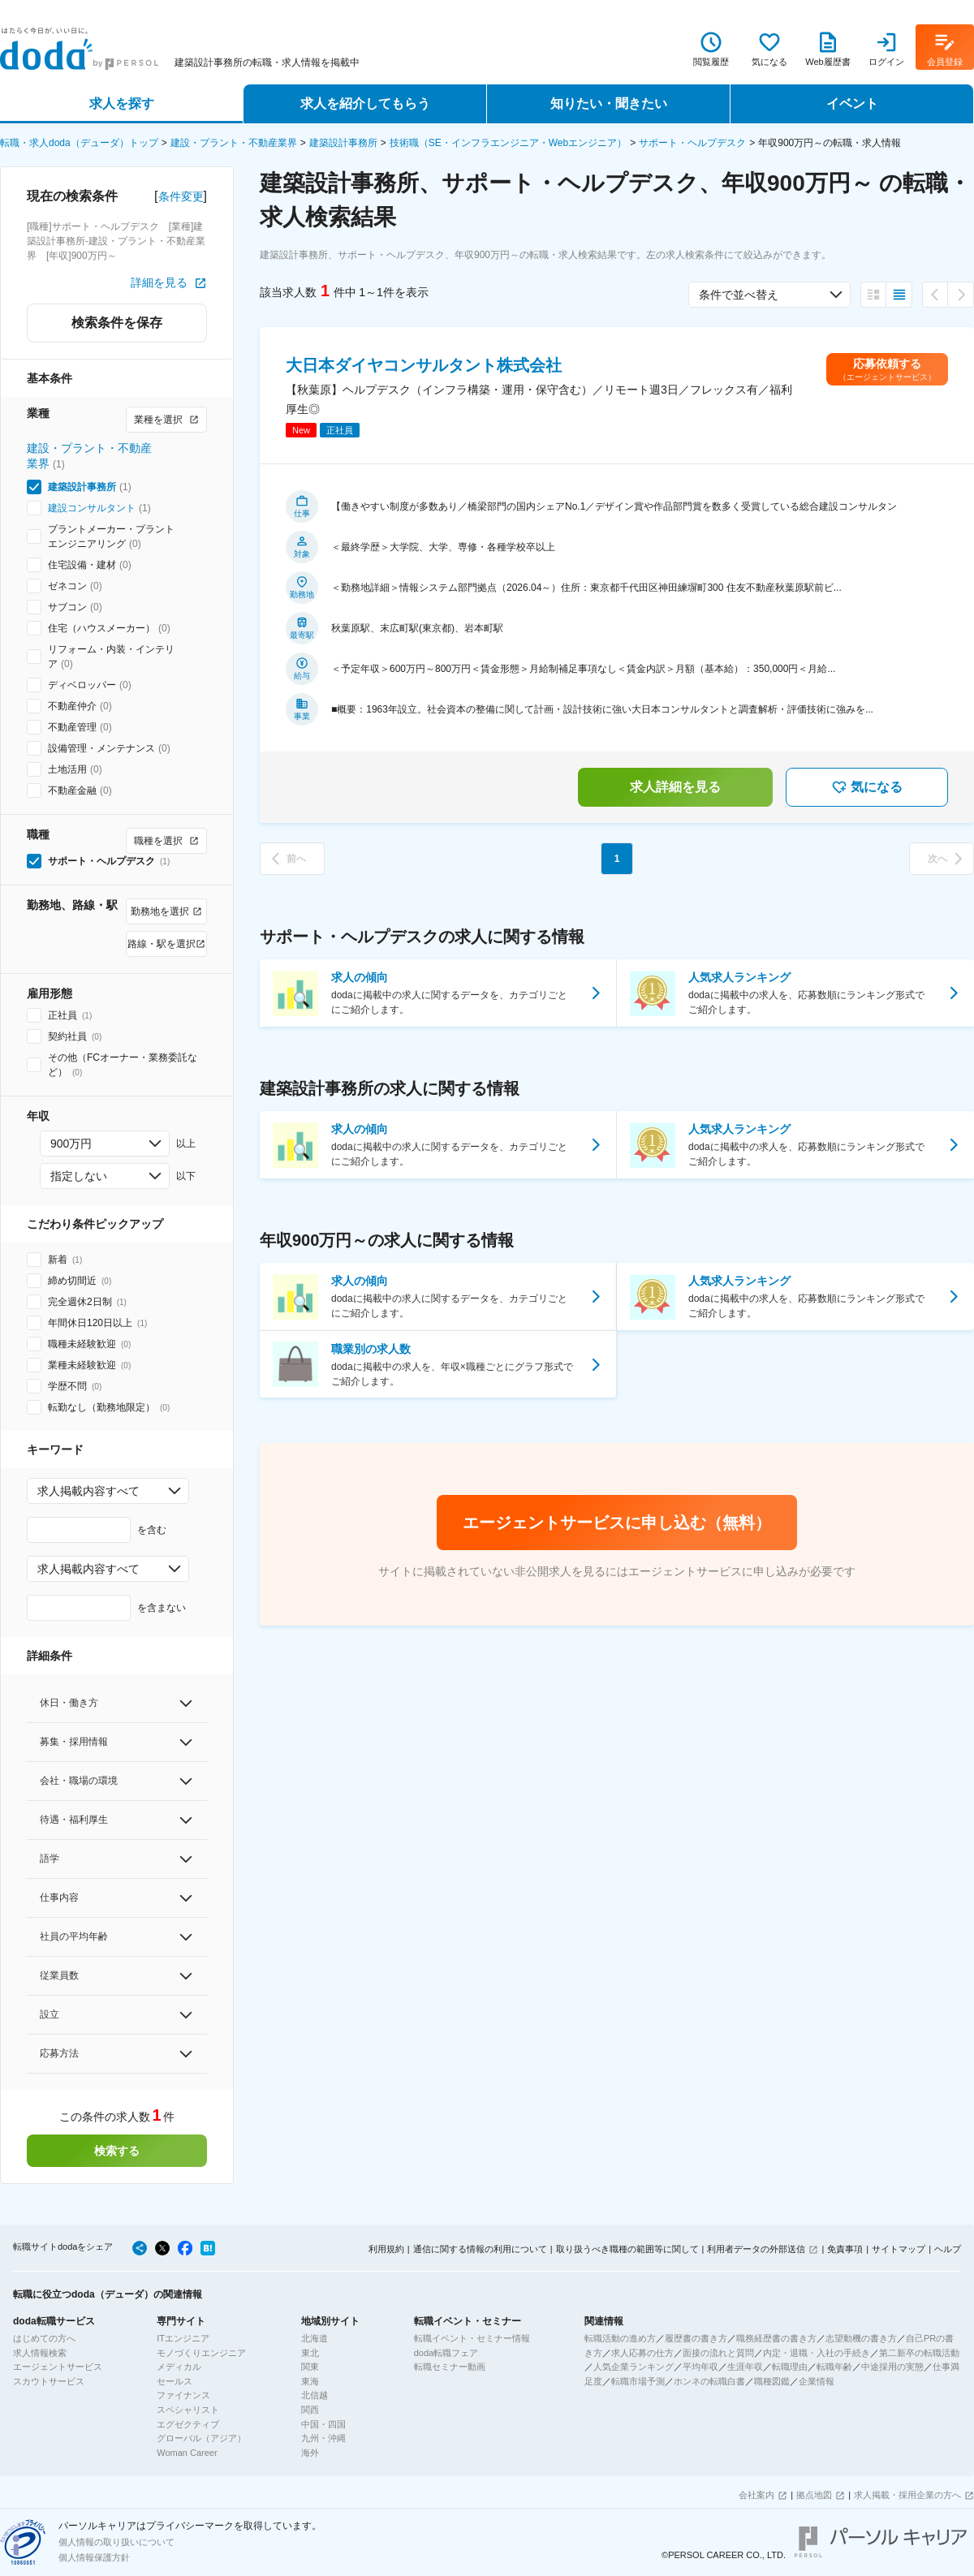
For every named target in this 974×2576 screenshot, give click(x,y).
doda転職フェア (446, 2353)
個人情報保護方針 (94, 2557)
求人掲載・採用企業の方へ (907, 2495)
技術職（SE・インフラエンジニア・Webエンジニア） (508, 143)
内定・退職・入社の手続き (816, 2353)
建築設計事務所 (343, 143)
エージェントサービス (57, 2366)
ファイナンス (183, 2395)
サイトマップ (898, 2249)
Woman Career (187, 2453)
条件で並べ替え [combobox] (738, 294)
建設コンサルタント (92, 508)
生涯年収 (745, 2366)
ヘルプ (947, 2249)
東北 (310, 2353)
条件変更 (181, 196)
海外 (310, 2453)
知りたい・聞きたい (608, 103)
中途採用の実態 (892, 2366)
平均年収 (700, 2366)
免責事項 (845, 2249)
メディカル (179, 2366)
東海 (310, 2381)
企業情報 (816, 2381)
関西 (310, 2409)
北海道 (314, 2338)
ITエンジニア (183, 2338)
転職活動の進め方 (620, 2338)
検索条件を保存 (116, 323)
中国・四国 (323, 2424)
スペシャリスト (188, 2409)
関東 (310, 2366)
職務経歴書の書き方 (776, 2338)
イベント (852, 103)
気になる (867, 787)
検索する (117, 2150)
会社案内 (756, 2495)
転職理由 (790, 2366)
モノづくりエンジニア (201, 2353)
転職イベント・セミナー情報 (472, 2338)
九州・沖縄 (323, 2438)
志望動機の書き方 (861, 2338)
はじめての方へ (44, 2338)
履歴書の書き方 (696, 2338)
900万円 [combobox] (71, 1143)
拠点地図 (814, 2495)
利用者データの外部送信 (756, 2249)
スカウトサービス (48, 2381)
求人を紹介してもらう (365, 103)
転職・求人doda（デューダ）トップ (79, 143)
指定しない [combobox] (78, 1176)
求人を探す (121, 103)
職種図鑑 (772, 2381)
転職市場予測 (638, 2381)
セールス (174, 2381)
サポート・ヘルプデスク (692, 143)
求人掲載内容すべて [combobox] (88, 1490)
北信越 (314, 2395)
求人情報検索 (40, 2353)
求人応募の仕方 (642, 2353)
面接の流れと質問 (718, 2353)
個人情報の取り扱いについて (116, 2542)
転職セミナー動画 (449, 2366)
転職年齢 (834, 2366)
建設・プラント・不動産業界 (233, 143)
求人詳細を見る (675, 787)
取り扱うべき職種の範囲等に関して (627, 2249)
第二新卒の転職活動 (919, 2353)
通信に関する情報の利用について (480, 2249)
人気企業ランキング (633, 2366)
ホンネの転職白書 (709, 2381)
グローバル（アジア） (201, 2438)
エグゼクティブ (188, 2424)
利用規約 (386, 2249)
